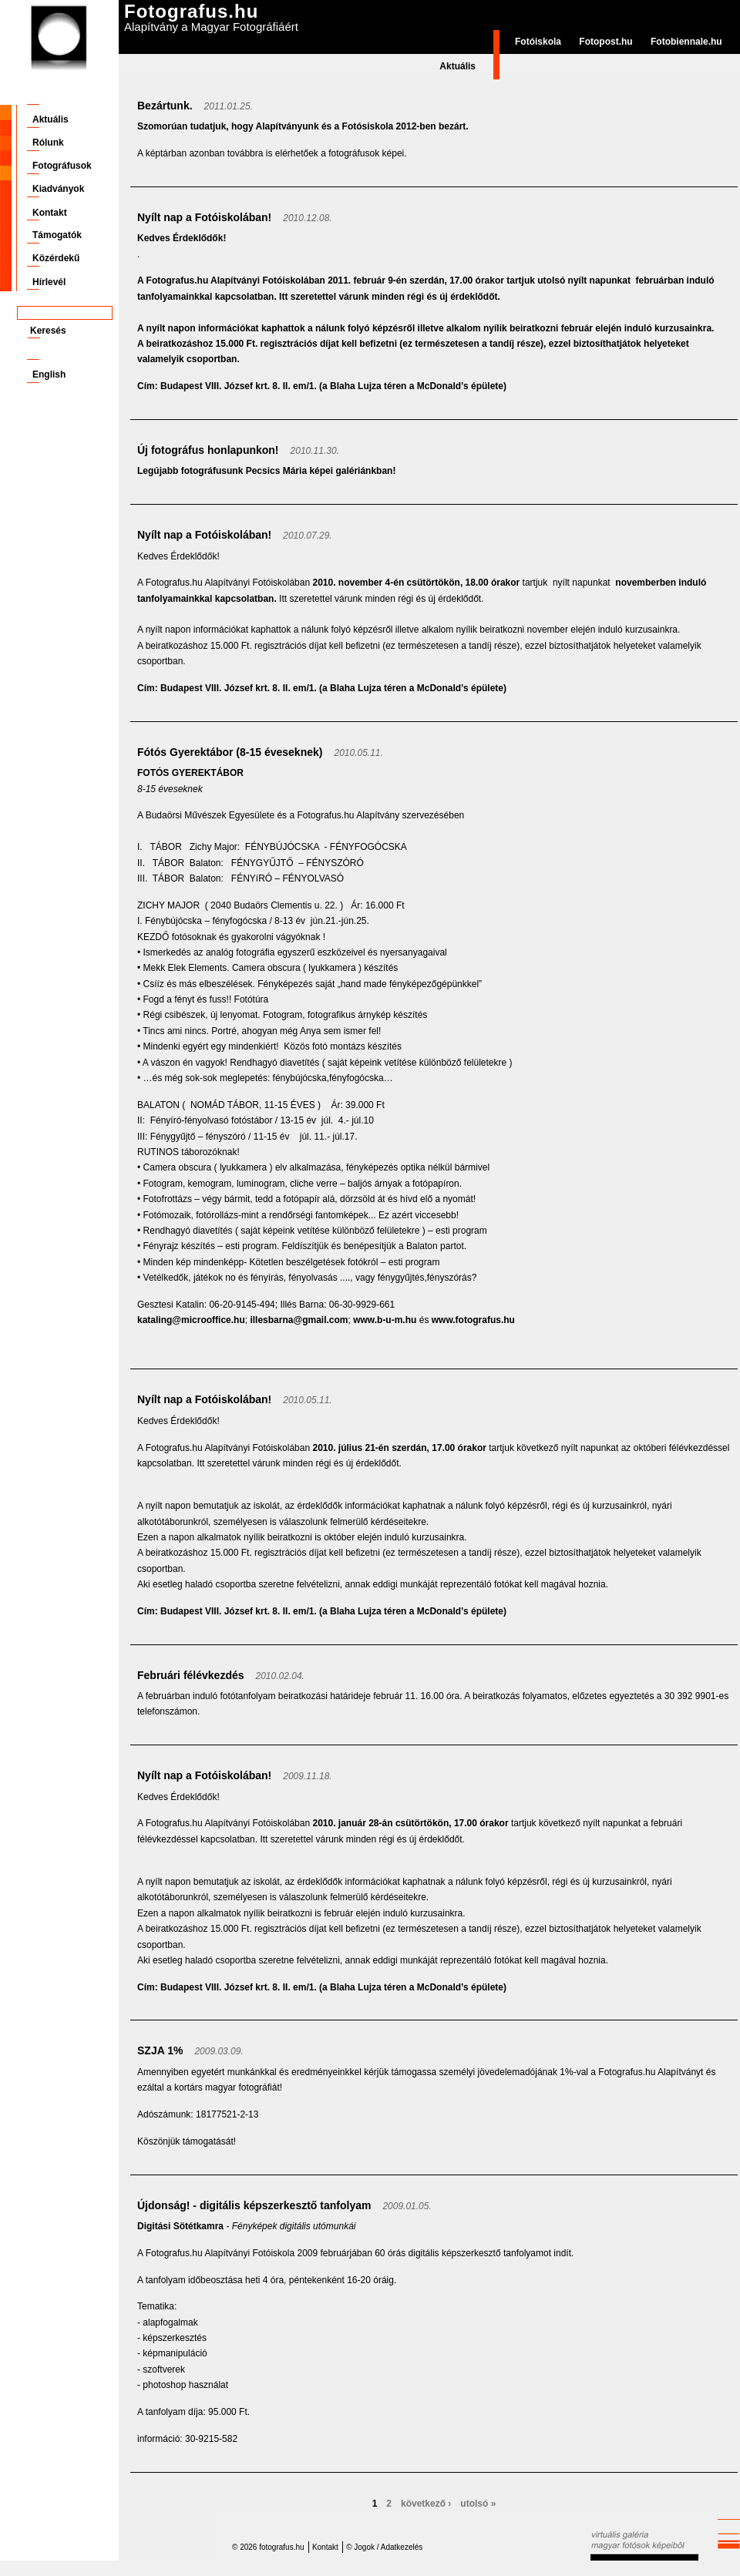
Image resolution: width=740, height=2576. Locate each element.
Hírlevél (49, 282)
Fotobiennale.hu (686, 41)
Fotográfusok (62, 165)
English (49, 374)
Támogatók (57, 235)
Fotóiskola (538, 41)
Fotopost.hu (605, 41)
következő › (426, 2503)
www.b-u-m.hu (384, 1320)
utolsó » (478, 2503)
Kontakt (49, 212)
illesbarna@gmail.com (299, 1320)
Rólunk (48, 142)
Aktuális (457, 66)
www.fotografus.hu (473, 1320)
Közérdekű (55, 258)
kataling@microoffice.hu (191, 1320)
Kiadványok (58, 188)
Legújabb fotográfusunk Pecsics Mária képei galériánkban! (266, 470)
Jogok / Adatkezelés (388, 2547)
